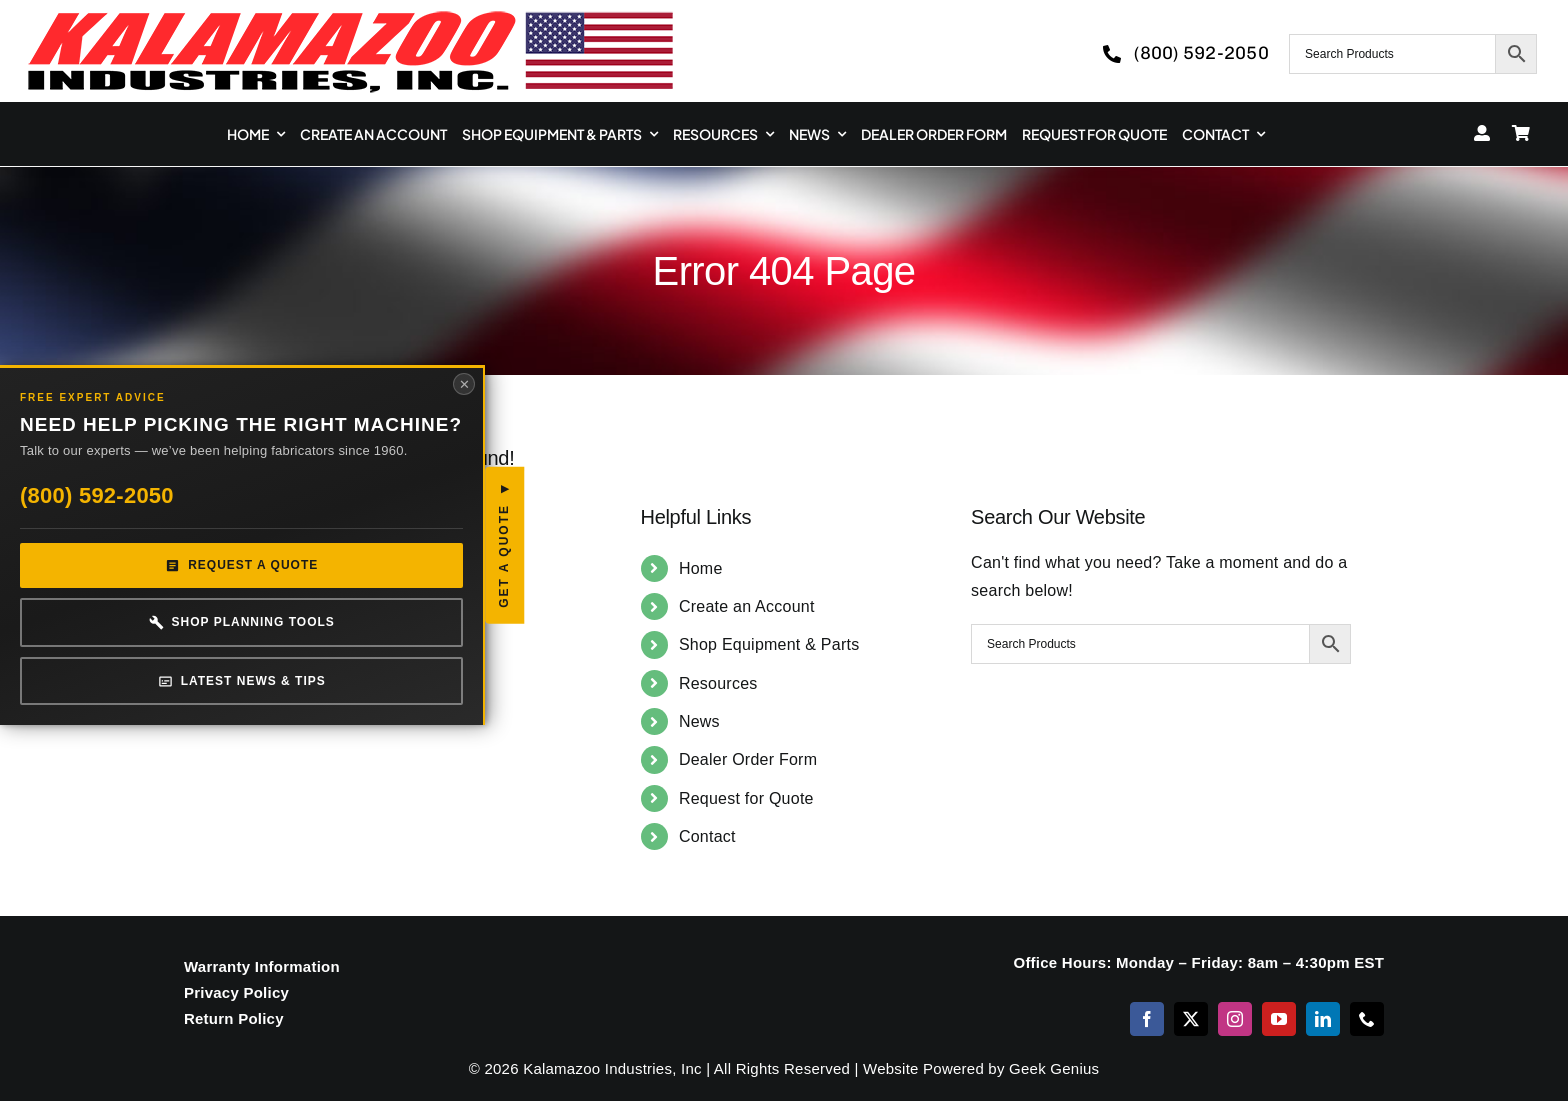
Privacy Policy (236, 992)
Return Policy (234, 1018)
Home (701, 568)
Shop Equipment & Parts (769, 644)
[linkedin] (1323, 1019)
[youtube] (1279, 1019)
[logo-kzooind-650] (350, 17)
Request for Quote (746, 798)
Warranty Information (262, 966)
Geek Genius (1054, 1068)
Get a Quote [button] (359, 552)
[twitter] (1191, 1019)
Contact (707, 836)
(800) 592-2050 (97, 511)
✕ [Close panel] (319, 359)
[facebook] (1147, 1019)
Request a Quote (168, 582)
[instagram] (1235, 1019)
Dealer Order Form (748, 759)
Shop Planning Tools (169, 638)
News (699, 721)
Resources (718, 683)
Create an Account (747, 606)
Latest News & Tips (169, 697)
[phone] (1367, 1019)
